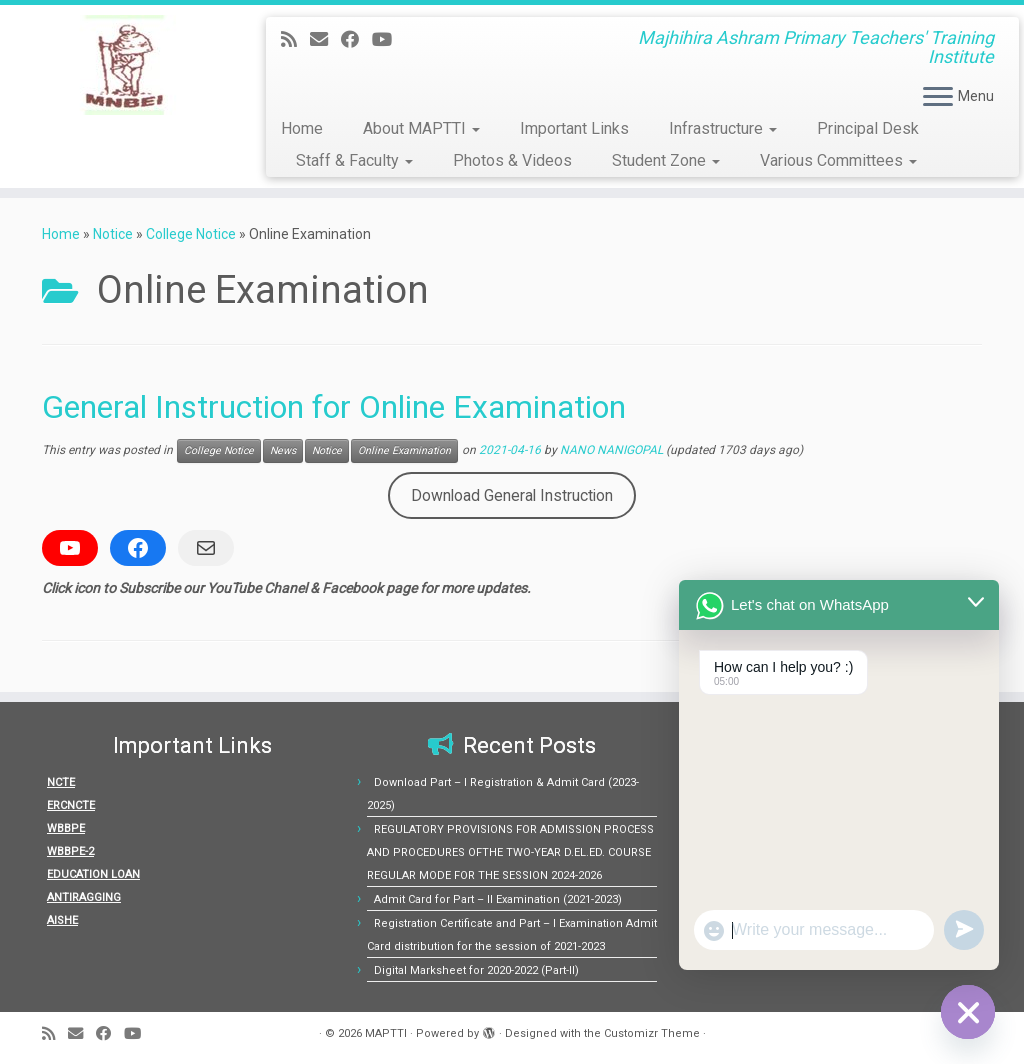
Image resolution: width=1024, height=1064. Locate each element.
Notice (113, 234)
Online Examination (404, 450)
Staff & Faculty (354, 160)
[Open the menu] (938, 98)
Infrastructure (723, 128)
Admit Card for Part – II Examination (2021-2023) (498, 899)
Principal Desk (868, 128)
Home (302, 128)
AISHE (62, 920)
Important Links (574, 128)
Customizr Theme (652, 1033)
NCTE (61, 782)
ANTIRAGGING (84, 897)
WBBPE (66, 828)
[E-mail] (325, 39)
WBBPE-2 (70, 851)
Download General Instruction (512, 495)
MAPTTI (386, 1033)
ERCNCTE (71, 805)
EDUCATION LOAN (93, 874)
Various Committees (838, 160)
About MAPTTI (421, 128)
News (283, 450)
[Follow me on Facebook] (356, 39)
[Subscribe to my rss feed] (295, 39)
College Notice (191, 234)
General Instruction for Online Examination (334, 407)
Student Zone (666, 160)
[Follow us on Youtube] (388, 39)
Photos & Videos (512, 160)
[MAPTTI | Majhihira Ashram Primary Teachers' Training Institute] (120, 65)
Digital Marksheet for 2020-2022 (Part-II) (476, 970)
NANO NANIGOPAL (611, 450)
